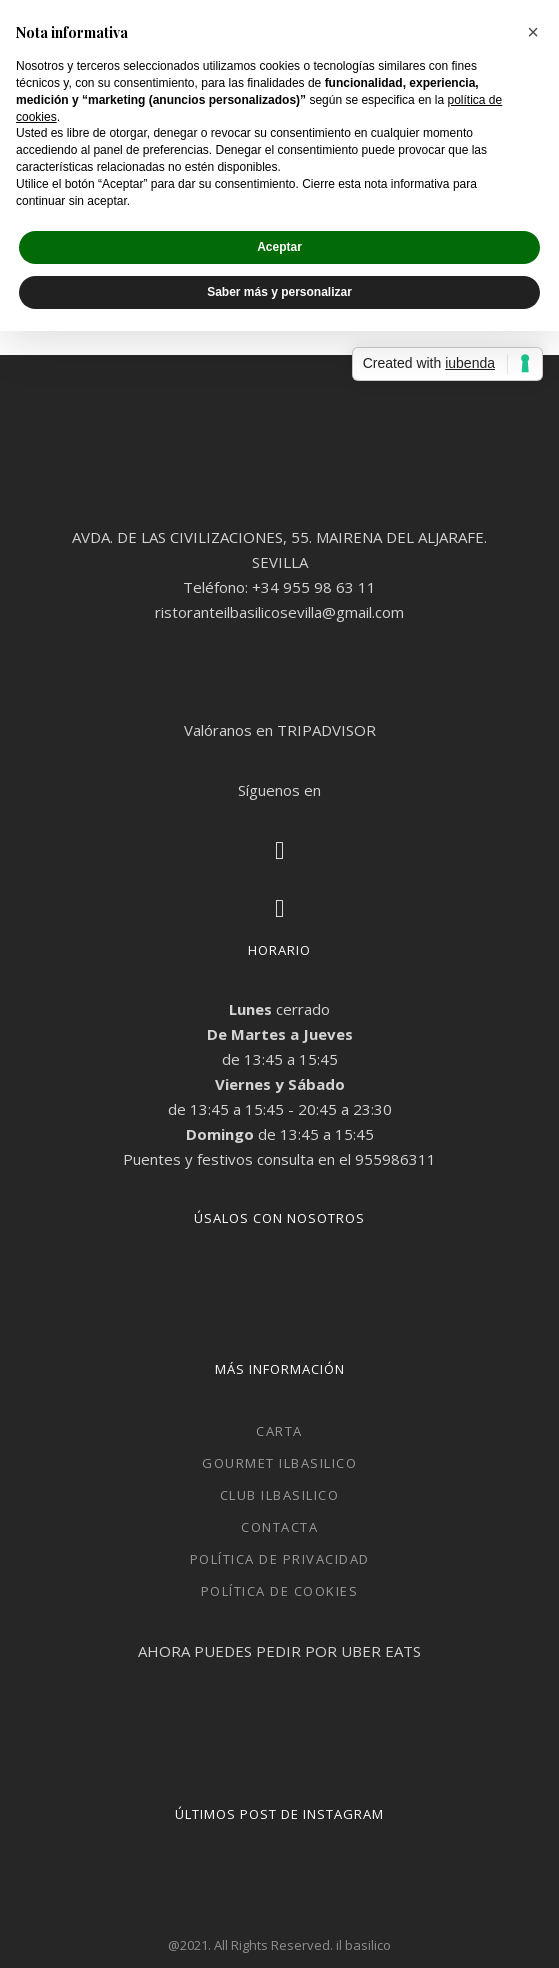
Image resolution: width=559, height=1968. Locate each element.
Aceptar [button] (279, 247)
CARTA (279, 1431)
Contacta (279, 1527)
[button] (533, 32)
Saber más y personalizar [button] (279, 292)
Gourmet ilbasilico (279, 1463)
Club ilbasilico (280, 1495)
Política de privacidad (280, 1559)
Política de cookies (280, 1591)
